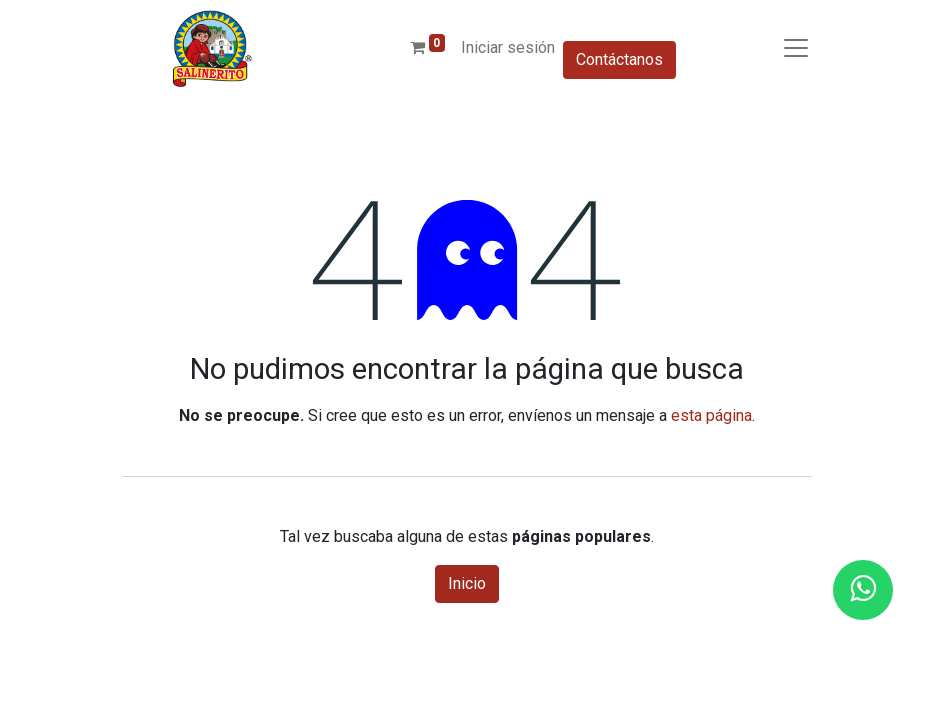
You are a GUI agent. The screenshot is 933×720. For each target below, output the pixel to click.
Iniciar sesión (508, 47)
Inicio (467, 583)
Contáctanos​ (619, 59)
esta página (711, 415)
